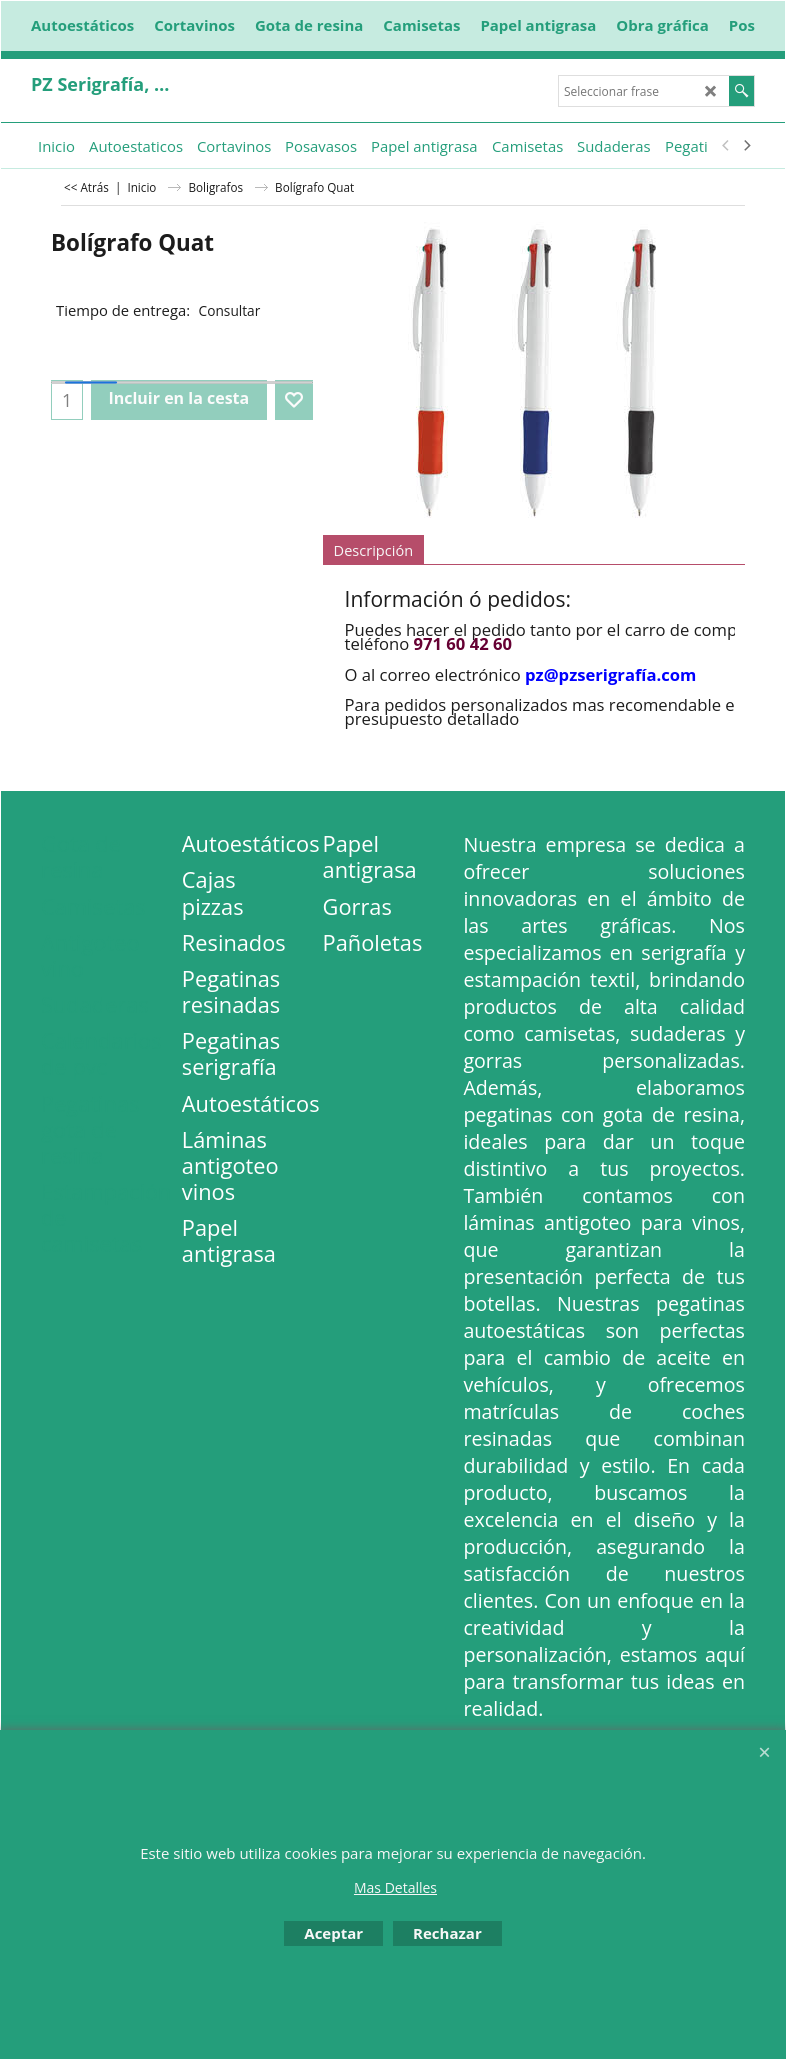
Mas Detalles (395, 1887)
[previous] (726, 146)
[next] (746, 146)
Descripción (373, 550)
